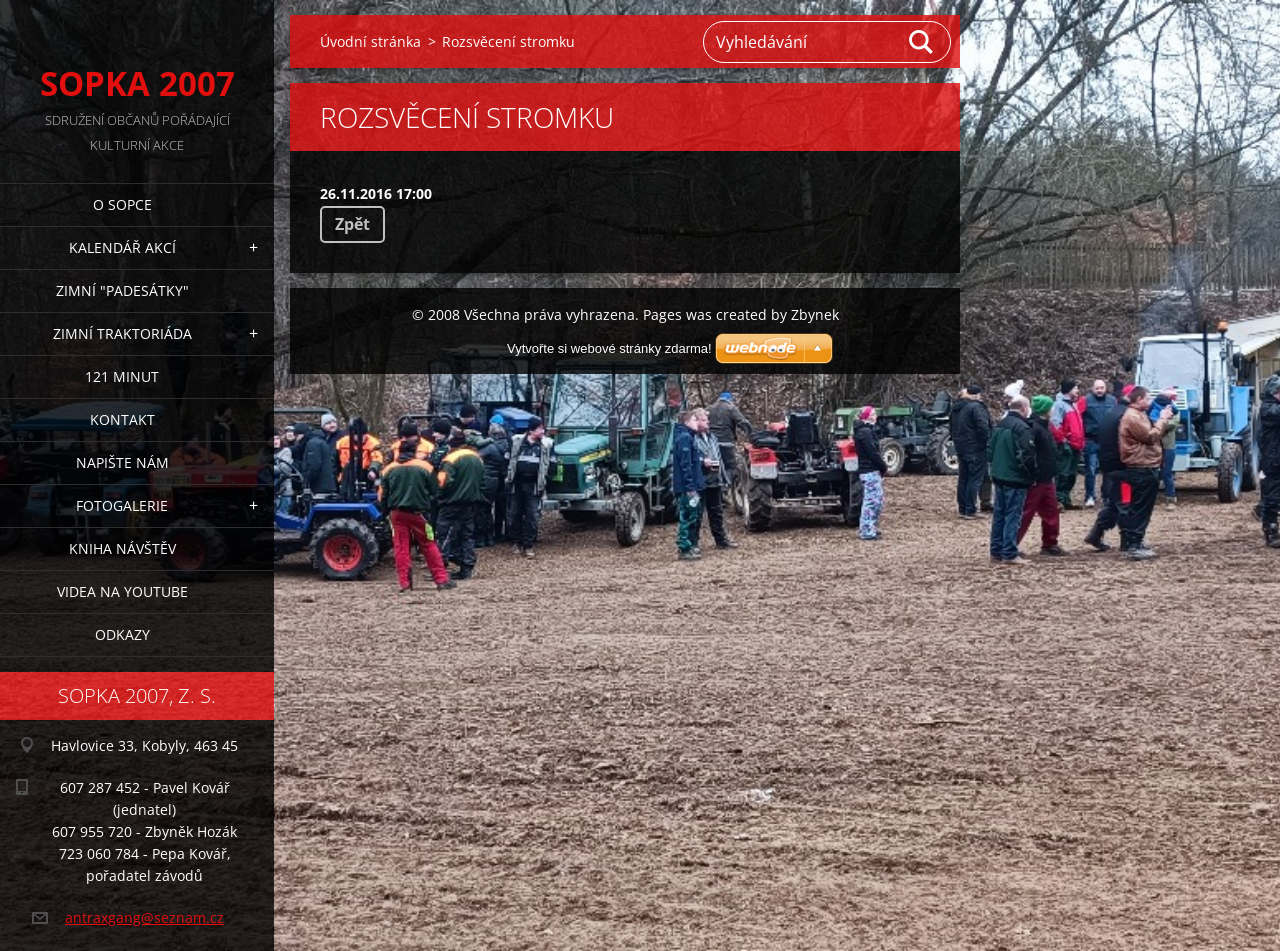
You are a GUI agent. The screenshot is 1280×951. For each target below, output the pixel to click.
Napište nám (122, 462)
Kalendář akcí (122, 247)
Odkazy (122, 634)
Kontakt (122, 419)
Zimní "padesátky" (122, 290)
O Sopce (122, 204)
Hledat (922, 42)
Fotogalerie (122, 505)
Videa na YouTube (122, 591)
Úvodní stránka (370, 41)
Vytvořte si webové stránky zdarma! (609, 348)
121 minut (122, 376)
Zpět (352, 224)
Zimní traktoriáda (122, 333)
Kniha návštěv (122, 548)
